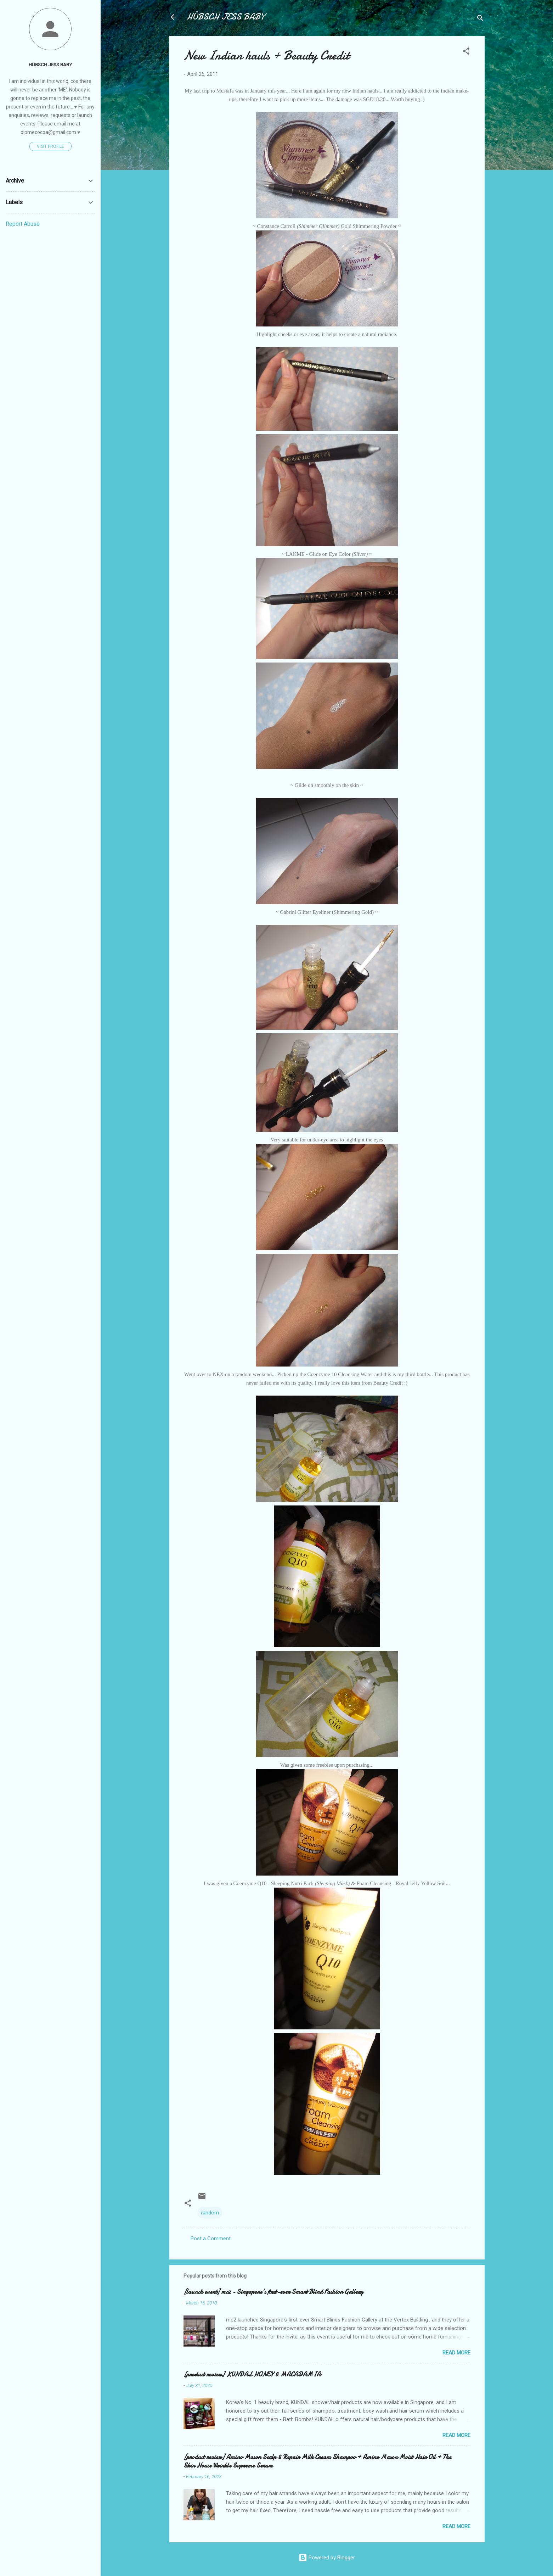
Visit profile (50, 146)
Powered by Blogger (327, 2557)
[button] (466, 52)
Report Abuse (23, 223)
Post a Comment (211, 2238)
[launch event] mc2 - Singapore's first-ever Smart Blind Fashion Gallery (273, 2291)
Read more (456, 2352)
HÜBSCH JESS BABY (225, 17)
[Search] (480, 19)
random (210, 2212)
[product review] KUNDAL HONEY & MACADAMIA (252, 2374)
